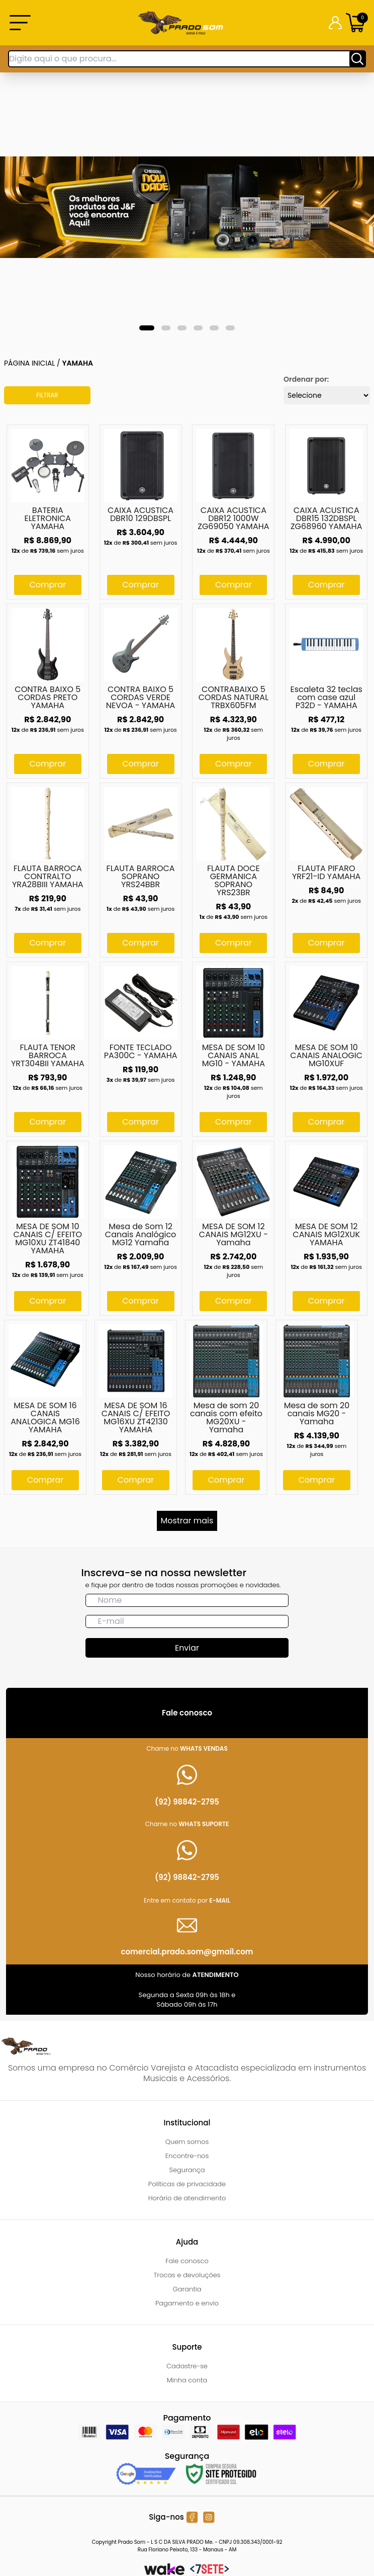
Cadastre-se (187, 2366)
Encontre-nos (187, 2156)
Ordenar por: (306, 379)
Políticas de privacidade (187, 2184)
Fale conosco (187, 2261)
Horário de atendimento (187, 2198)
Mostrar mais (187, 1520)
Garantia (186, 2289)
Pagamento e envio (187, 2303)
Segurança (187, 2170)
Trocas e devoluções (187, 2275)
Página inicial (29, 363)
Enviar (187, 1648)
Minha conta (187, 2380)
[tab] (146, 327)
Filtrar (47, 395)
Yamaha (78, 363)
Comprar (47, 584)
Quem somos (187, 2141)
